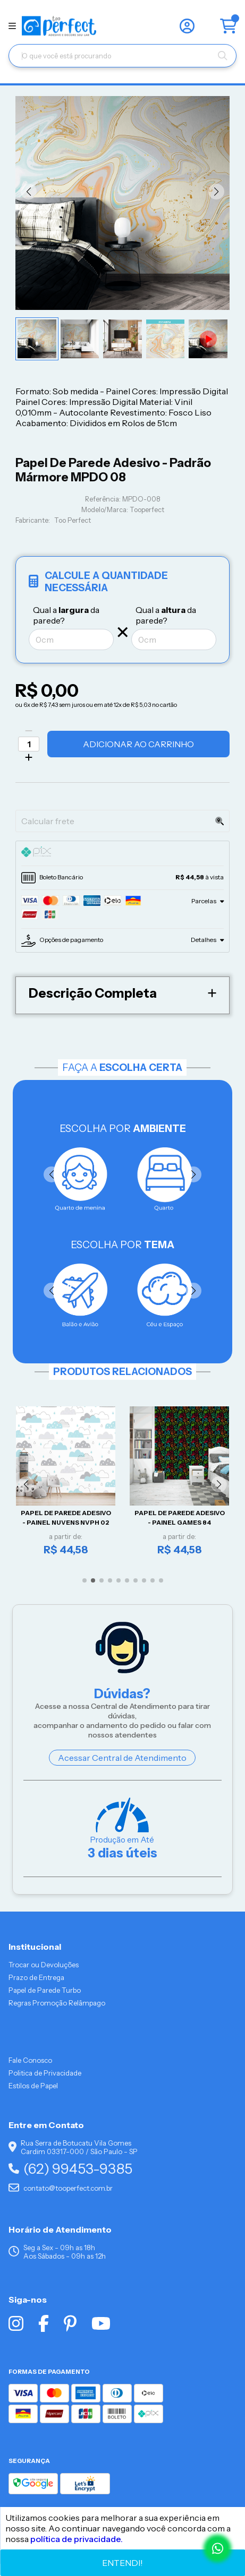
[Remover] (28, 731)
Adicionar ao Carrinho (138, 744)
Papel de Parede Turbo (45, 1990)
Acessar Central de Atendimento (122, 1757)
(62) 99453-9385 (70, 2168)
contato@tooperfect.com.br (61, 2188)
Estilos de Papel (33, 2085)
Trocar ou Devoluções (44, 1964)
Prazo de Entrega (36, 1977)
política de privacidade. (76, 2539)
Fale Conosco (30, 2060)
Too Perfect (72, 520)
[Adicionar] (28, 757)
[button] (29, 192)
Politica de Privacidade (45, 2073)
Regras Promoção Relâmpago (57, 2003)
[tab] (122, 853)
